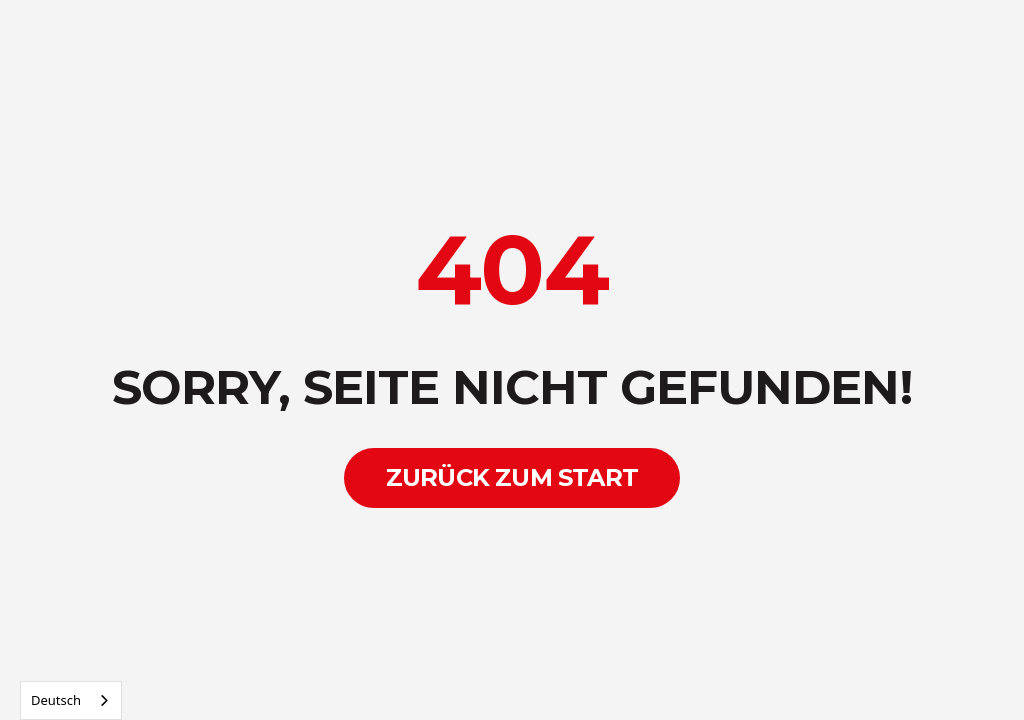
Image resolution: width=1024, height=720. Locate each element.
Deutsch (56, 700)
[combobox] (71, 700)
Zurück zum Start (512, 477)
